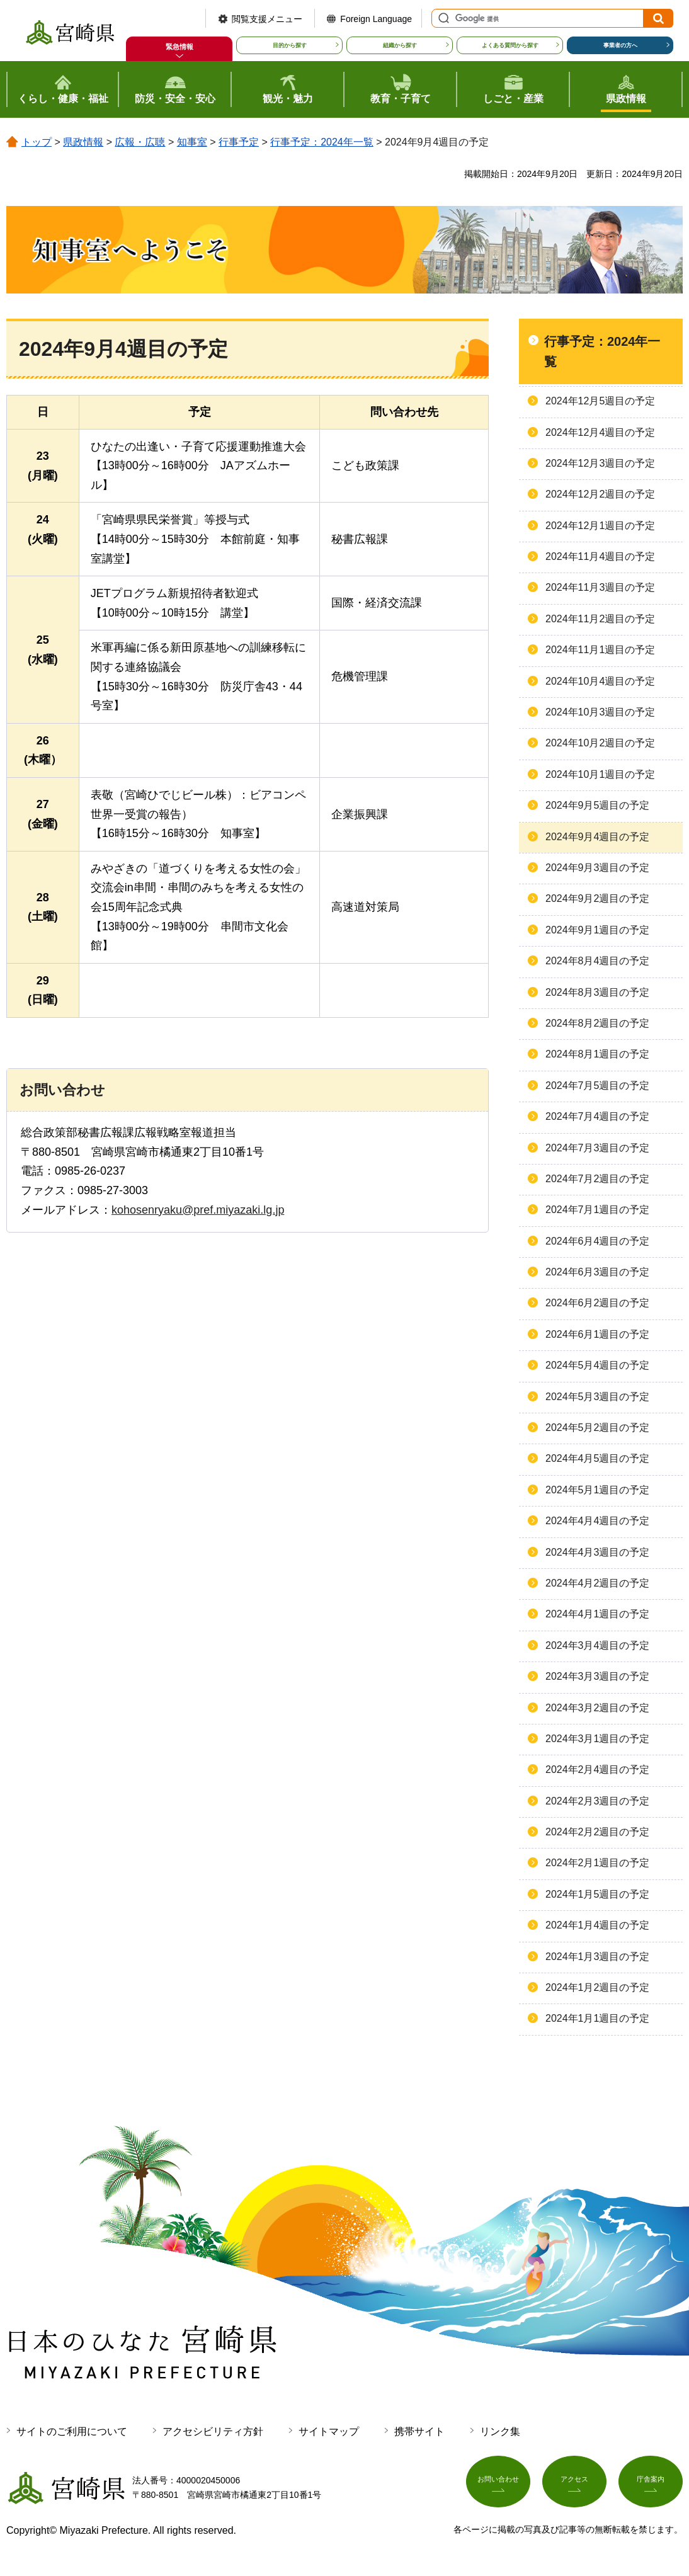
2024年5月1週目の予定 (597, 1490)
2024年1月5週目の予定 (597, 1894)
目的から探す (290, 45)
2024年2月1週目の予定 (597, 1862)
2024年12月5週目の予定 (600, 401)
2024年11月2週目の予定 (600, 618)
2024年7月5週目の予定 (597, 1085)
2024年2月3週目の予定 (597, 1801)
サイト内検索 (442, 18)
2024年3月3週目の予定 (597, 1676)
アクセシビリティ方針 (212, 2431)
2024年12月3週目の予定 (600, 463)
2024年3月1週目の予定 (597, 1738)
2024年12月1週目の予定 (600, 525)
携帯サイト (419, 2431)
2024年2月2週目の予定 (597, 1832)
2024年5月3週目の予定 (597, 1396)
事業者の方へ (620, 45)
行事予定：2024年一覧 (321, 142)
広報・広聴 (140, 142)
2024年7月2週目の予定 (597, 1178)
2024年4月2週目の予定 (597, 1583)
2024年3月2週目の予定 (597, 1707)
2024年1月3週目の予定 (597, 1956)
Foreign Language (376, 19)
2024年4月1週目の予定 (597, 1614)
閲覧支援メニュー (267, 19)
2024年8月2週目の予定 (597, 1023)
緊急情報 (179, 46)
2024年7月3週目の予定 (597, 1148)
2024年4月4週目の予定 (597, 1520)
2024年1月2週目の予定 (597, 1987)
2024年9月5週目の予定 (597, 805)
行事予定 (239, 142)
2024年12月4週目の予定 (600, 432)
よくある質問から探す (510, 45)
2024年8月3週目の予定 (597, 992)
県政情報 (83, 142)
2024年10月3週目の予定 (600, 712)
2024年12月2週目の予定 (600, 494)
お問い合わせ (498, 2485)
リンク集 (500, 2431)
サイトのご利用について (71, 2431)
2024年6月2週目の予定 (597, 1302)
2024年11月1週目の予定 (600, 649)
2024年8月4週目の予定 (597, 960)
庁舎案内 (650, 2485)
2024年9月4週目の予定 (597, 836)
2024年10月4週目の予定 (600, 681)
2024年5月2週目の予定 (597, 1427)
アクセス (574, 2485)
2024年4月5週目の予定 (597, 1458)
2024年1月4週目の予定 (597, 1925)
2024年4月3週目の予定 (597, 1552)
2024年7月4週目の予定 (597, 1116)
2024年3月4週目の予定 (597, 1645)
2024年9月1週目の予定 (597, 930)
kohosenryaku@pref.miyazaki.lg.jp (197, 1210)
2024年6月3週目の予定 (597, 1272)
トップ (36, 142)
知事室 (192, 142)
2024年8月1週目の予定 (597, 1054)
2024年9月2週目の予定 (597, 898)
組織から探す (400, 45)
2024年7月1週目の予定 (597, 1209)
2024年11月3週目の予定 (600, 587)
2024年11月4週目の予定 (600, 556)
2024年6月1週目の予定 (597, 1334)
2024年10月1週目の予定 (600, 774)
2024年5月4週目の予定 (597, 1365)
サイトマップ (329, 2431)
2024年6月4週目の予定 (597, 1241)
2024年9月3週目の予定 (597, 867)
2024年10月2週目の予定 (600, 743)
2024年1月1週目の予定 (597, 2018)
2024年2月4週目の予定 (597, 1769)
